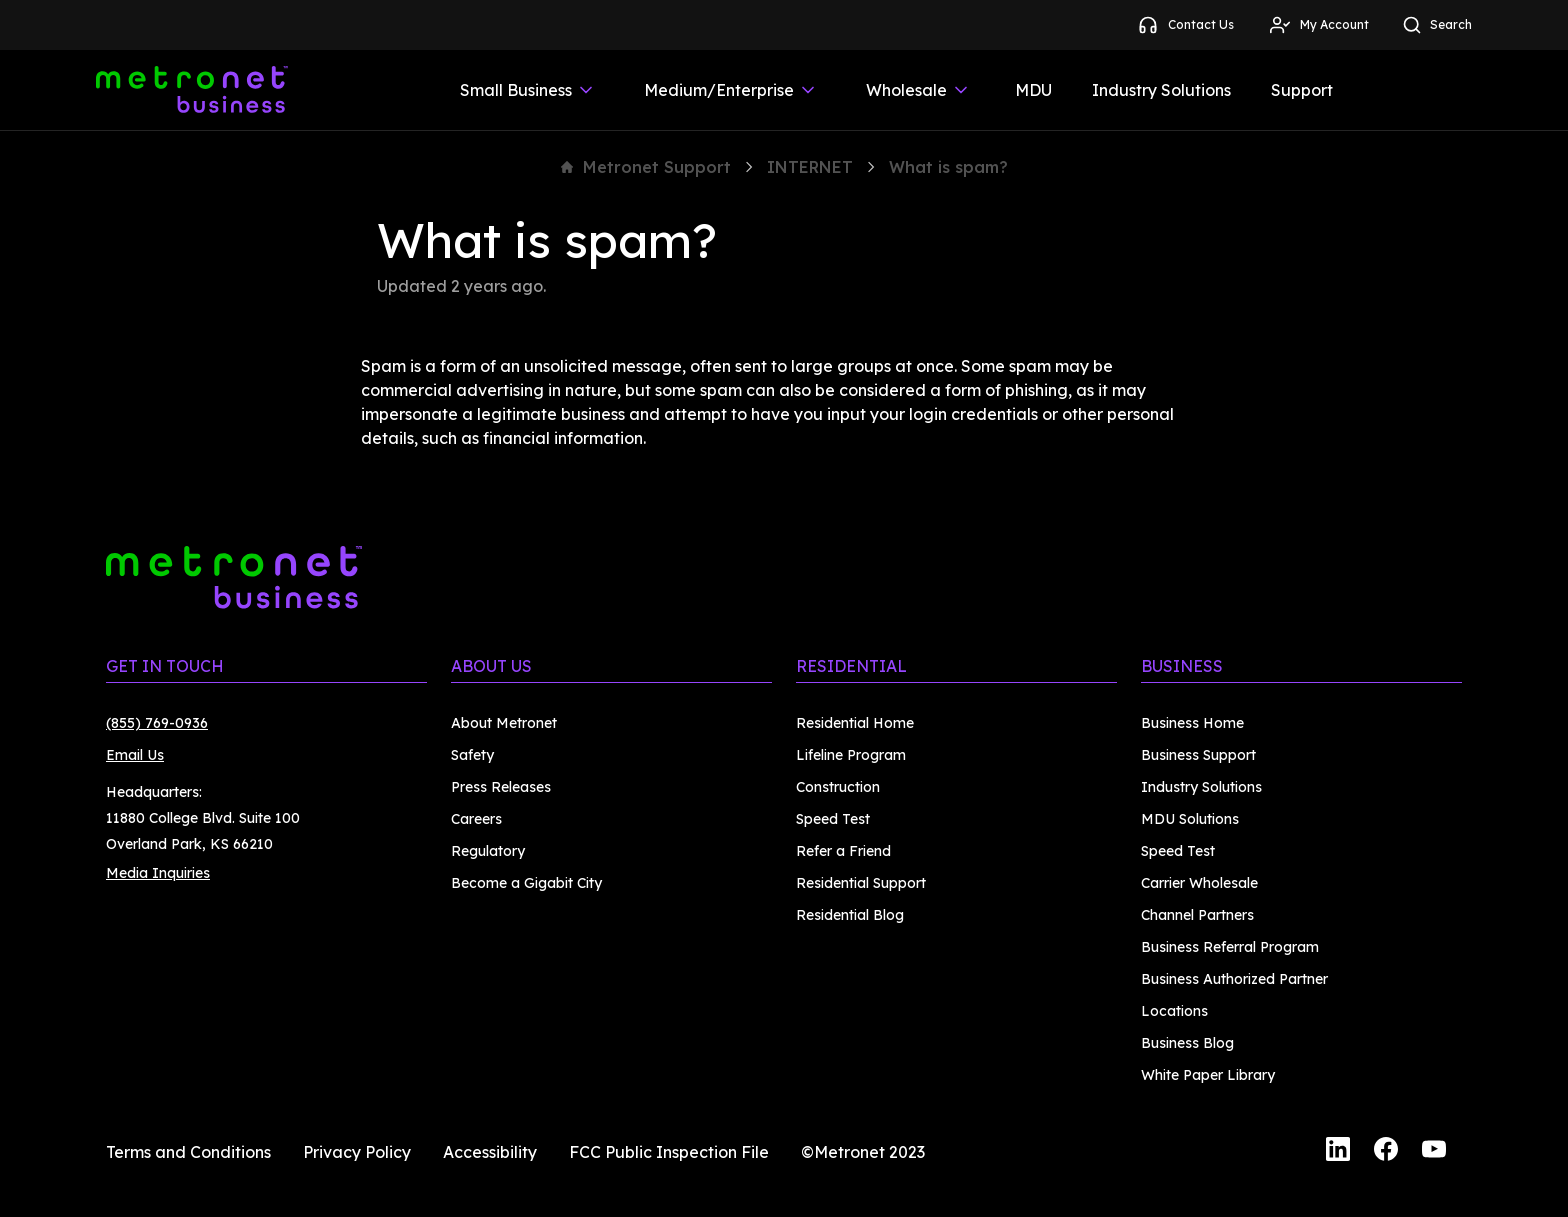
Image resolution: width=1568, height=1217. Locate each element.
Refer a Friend (843, 851)
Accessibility (490, 1152)
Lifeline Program (851, 755)
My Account (1318, 25)
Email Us (135, 755)
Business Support (1198, 755)
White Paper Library (1208, 1075)
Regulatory (488, 851)
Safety (472, 755)
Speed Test (833, 819)
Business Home (1192, 723)
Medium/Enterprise (731, 90)
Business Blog (1187, 1043)
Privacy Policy (357, 1152)
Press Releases (501, 787)
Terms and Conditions (188, 1152)
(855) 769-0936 (157, 723)
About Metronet (504, 723)
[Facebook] (1386, 1152)
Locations (1174, 1011)
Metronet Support (646, 167)
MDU (1033, 90)
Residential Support (861, 883)
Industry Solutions (1161, 90)
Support (1302, 90)
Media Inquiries (158, 873)
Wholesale (918, 90)
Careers (476, 819)
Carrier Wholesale (1199, 883)
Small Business (528, 90)
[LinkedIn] (1338, 1152)
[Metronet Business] (192, 90)
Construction (838, 787)
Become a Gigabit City (526, 883)
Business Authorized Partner (1234, 979)
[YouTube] (1434, 1152)
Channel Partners (1197, 915)
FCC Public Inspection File (669, 1152)
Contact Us (1185, 25)
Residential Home (855, 723)
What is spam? (948, 167)
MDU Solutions (1190, 819)
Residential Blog (850, 915)
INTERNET (810, 167)
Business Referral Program (1230, 947)
